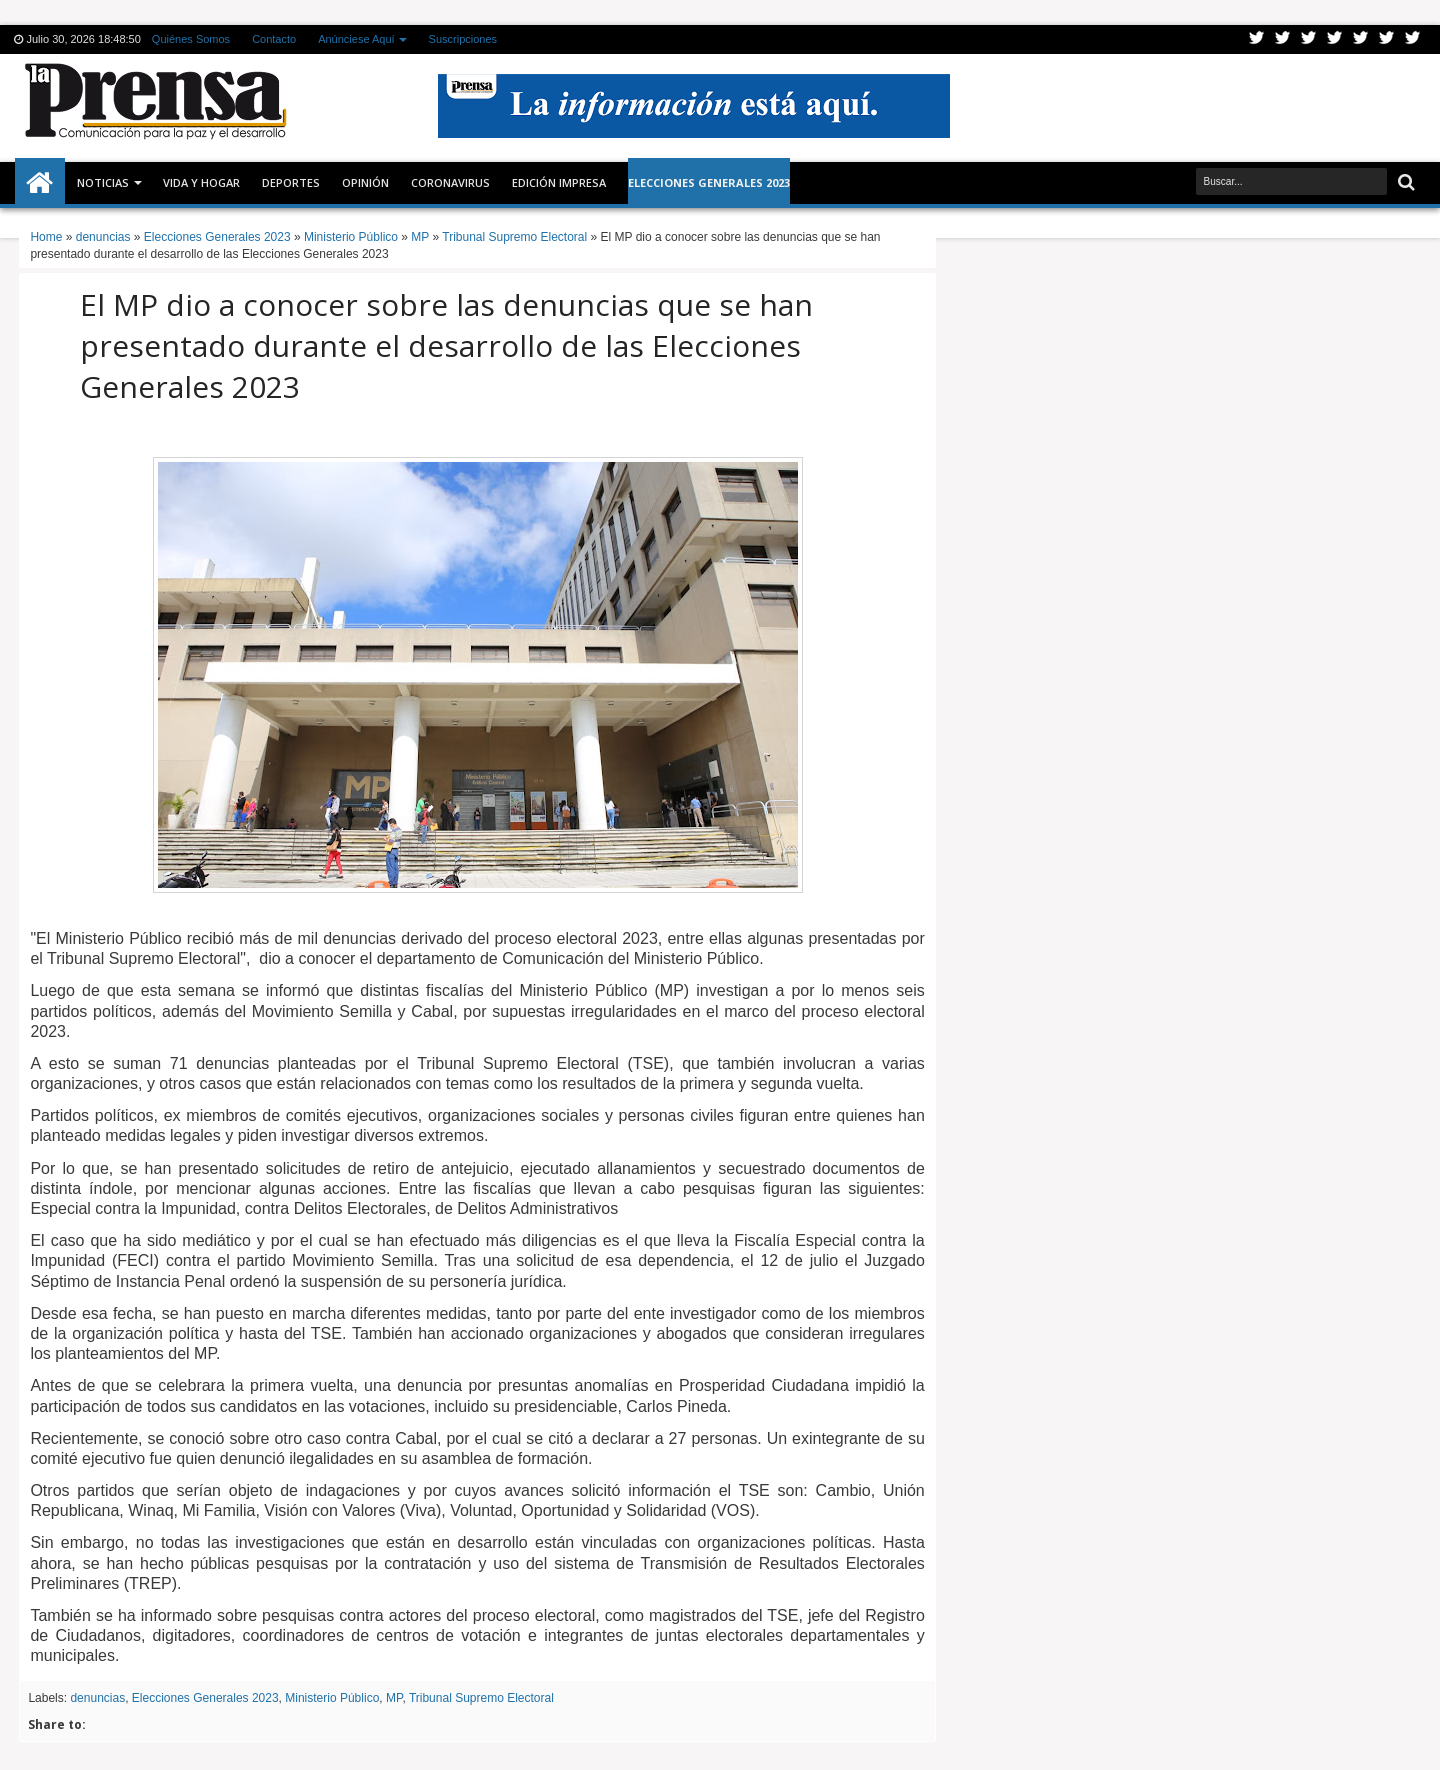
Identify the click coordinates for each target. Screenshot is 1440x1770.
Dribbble (1387, 39)
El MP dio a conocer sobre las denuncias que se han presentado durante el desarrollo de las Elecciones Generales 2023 (446, 345)
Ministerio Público (332, 1698)
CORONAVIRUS (450, 182)
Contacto (274, 39)
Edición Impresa (559, 182)
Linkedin (1361, 39)
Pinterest (1413, 39)
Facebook (1283, 39)
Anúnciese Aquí (356, 39)
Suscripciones (463, 39)
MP (394, 1698)
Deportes (291, 182)
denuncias (97, 1698)
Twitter (1257, 39)
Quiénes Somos (191, 39)
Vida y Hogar (201, 182)
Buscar (1404, 182)
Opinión (365, 182)
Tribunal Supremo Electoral (481, 1698)
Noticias (103, 182)
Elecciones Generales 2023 (205, 1698)
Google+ (1309, 39)
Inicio (40, 183)
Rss (1335, 39)
